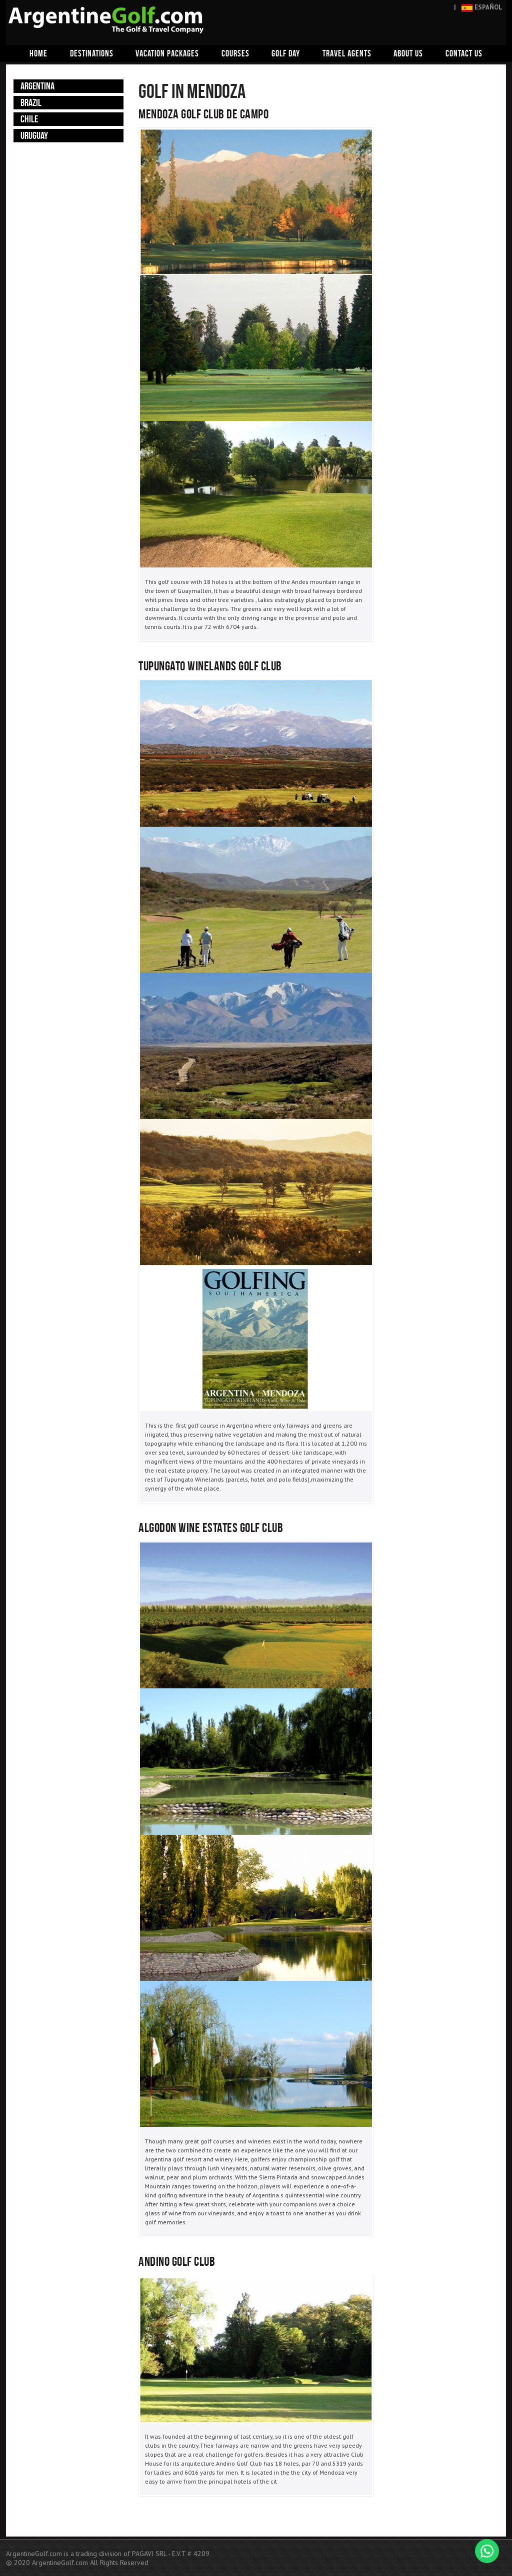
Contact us (464, 53)
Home (39, 53)
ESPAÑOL (481, 7)
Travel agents (347, 53)
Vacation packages (167, 53)
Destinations (92, 53)
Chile (29, 118)
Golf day (286, 53)
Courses (236, 53)
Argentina (37, 85)
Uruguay (34, 135)
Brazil (31, 102)
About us (408, 53)
